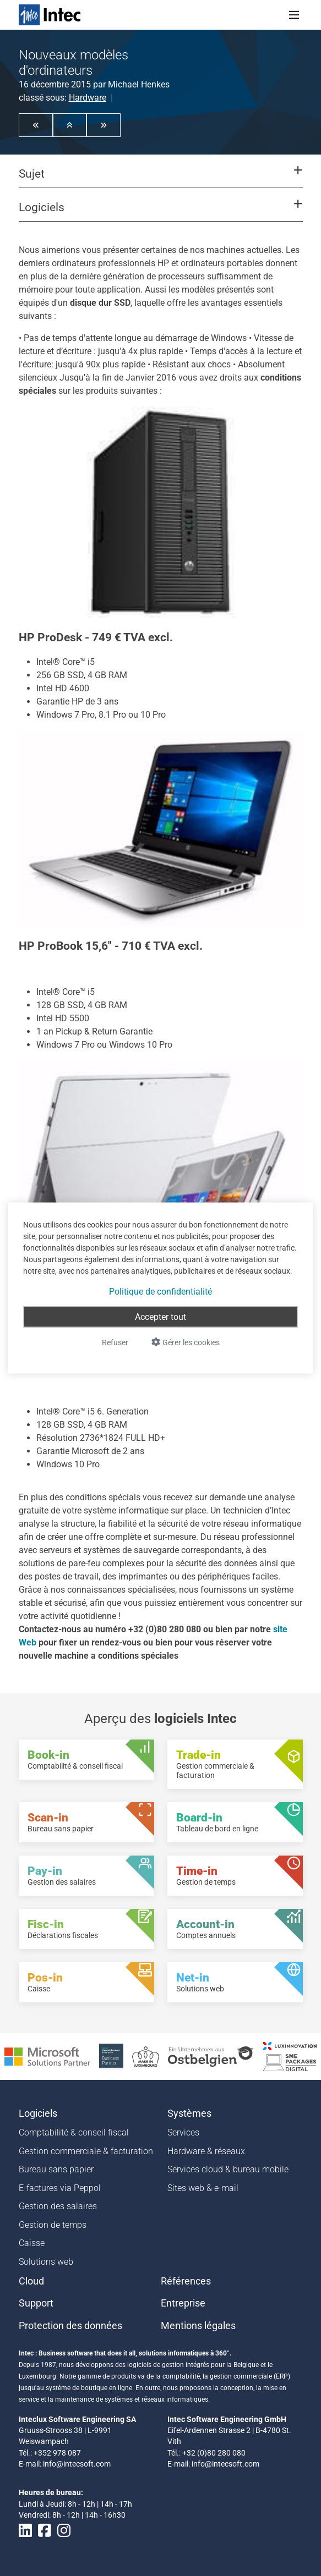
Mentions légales (198, 2325)
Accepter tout (160, 1317)
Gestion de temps (52, 2225)
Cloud (31, 2281)
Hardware (87, 97)
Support (36, 2303)
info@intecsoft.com (77, 2463)
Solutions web (46, 2261)
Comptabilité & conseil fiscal (74, 2132)
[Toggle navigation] (294, 15)
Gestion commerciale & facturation (86, 2151)
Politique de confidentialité (160, 1291)
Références (186, 2281)
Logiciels (38, 2113)
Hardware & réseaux (206, 2151)
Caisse (32, 2243)
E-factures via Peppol (60, 2188)
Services (183, 2132)
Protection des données (70, 2325)
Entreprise (183, 2303)
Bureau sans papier (56, 2169)
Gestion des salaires (58, 2206)
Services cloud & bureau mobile (228, 2169)
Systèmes (189, 2113)
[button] (36, 124)
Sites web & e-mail (202, 2188)
